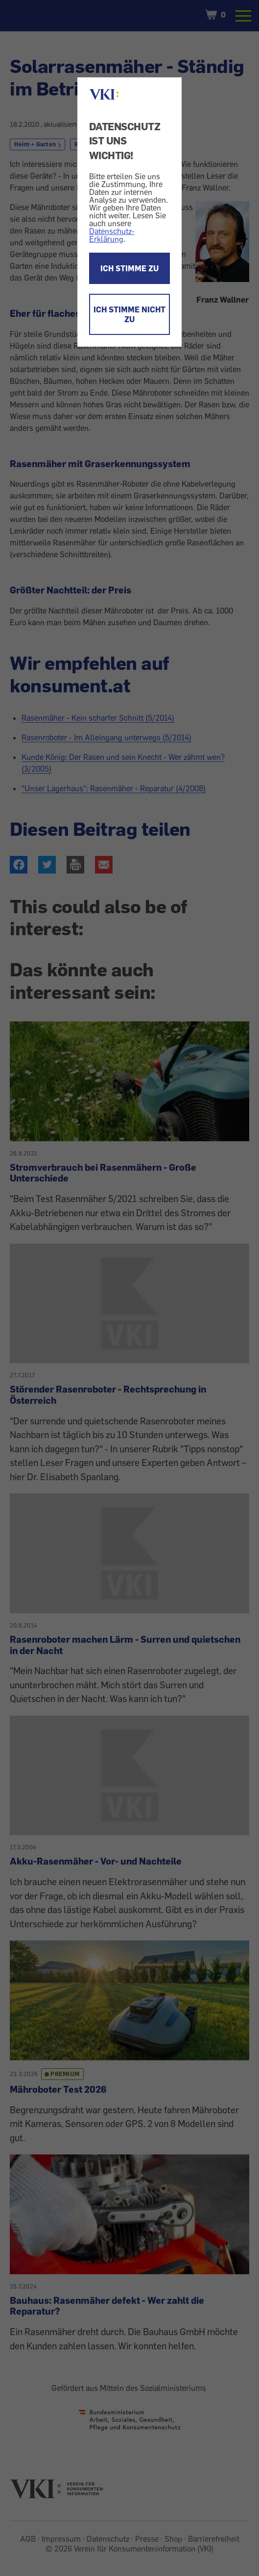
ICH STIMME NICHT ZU (129, 314)
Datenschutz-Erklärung (112, 235)
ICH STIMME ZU (129, 268)
